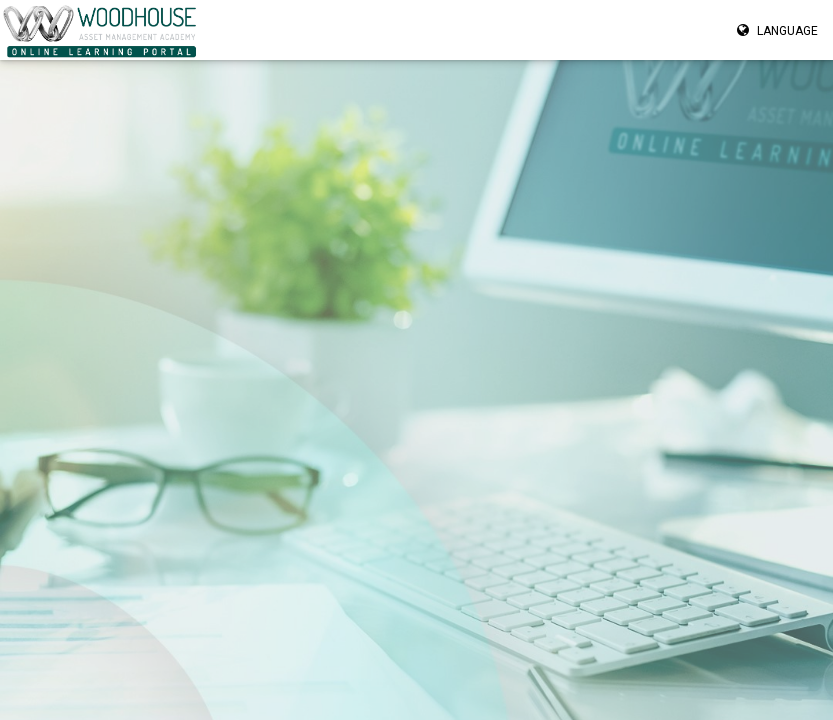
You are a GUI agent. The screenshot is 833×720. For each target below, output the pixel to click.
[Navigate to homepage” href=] (100, 30)
